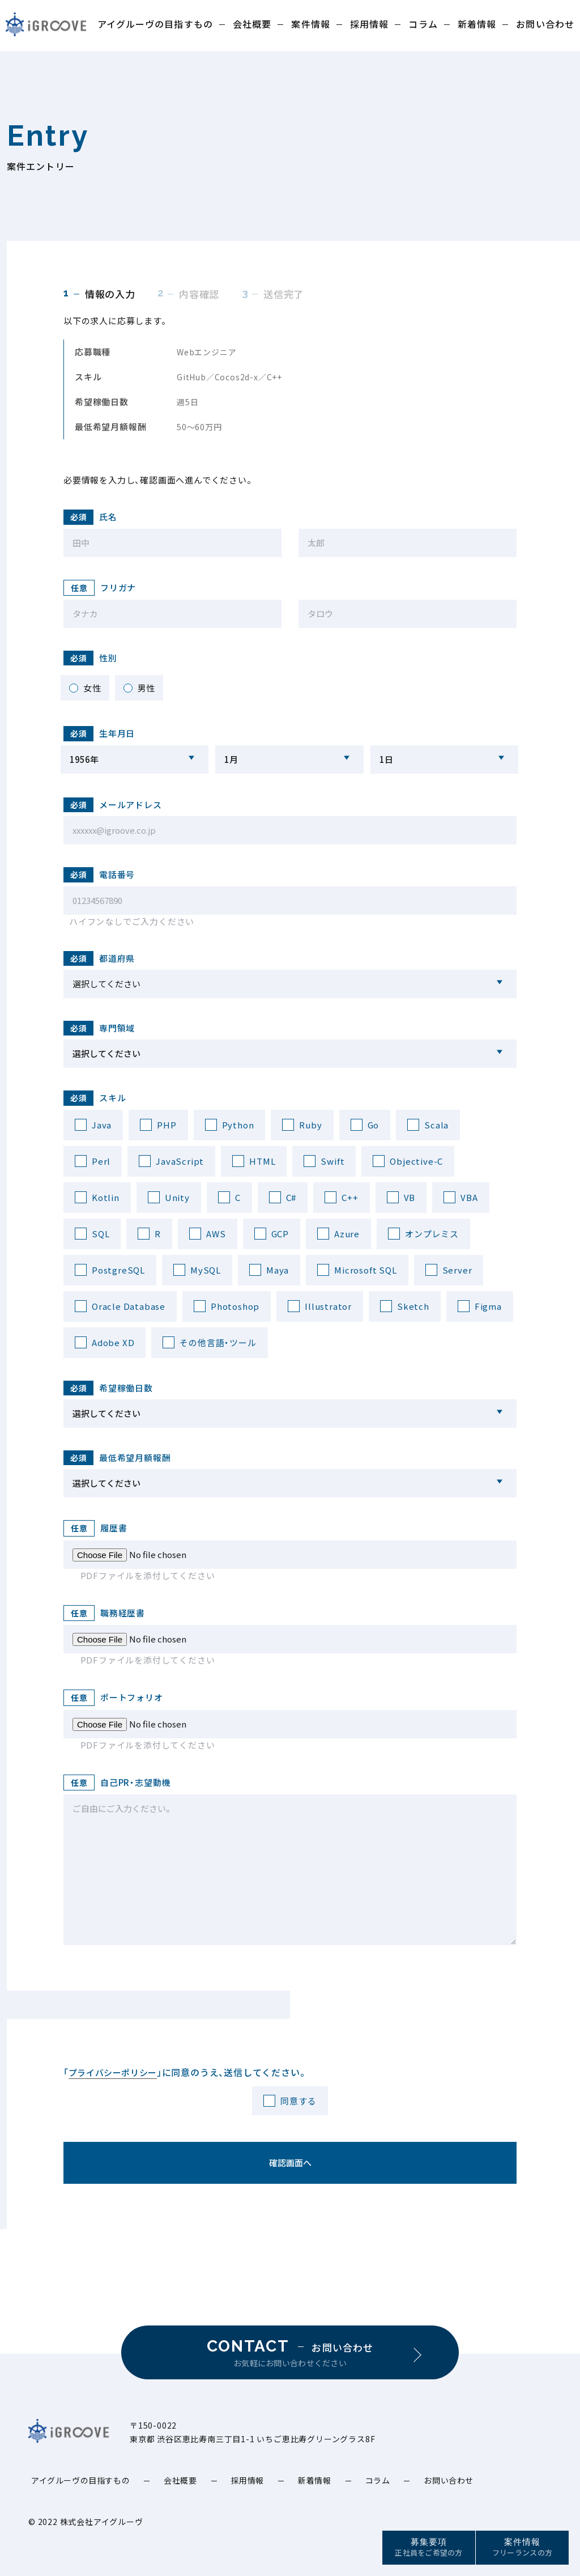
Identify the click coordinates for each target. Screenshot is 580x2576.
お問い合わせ (545, 24)
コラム (422, 24)
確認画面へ (290, 2162)
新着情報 (477, 24)
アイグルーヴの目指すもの (155, 24)
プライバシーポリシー (113, 2072)
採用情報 (369, 24)
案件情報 (310, 24)
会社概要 (252, 24)
